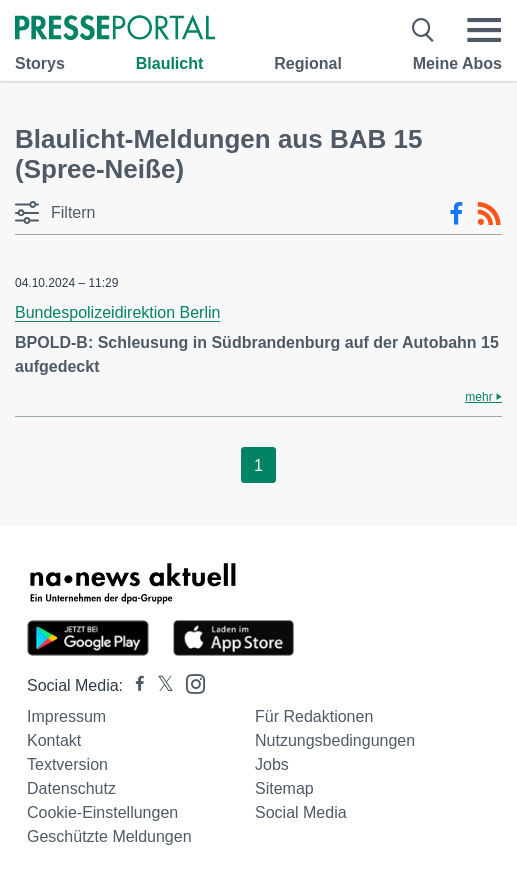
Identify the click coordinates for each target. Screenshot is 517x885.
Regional (308, 63)
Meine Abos (457, 63)
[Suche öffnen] (423, 30)
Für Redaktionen (314, 716)
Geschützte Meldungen (109, 836)
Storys (40, 63)
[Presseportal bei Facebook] (134, 685)
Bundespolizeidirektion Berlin (117, 312)
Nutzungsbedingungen (335, 740)
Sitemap (284, 788)
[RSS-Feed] (489, 214)
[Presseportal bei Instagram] (189, 682)
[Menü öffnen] (484, 30)
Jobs (272, 764)
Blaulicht (170, 63)
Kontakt (54, 740)
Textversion (67, 764)
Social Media (301, 812)
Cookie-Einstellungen (102, 812)
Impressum (66, 716)
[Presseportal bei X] (159, 685)
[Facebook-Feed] (456, 214)
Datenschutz (71, 788)
